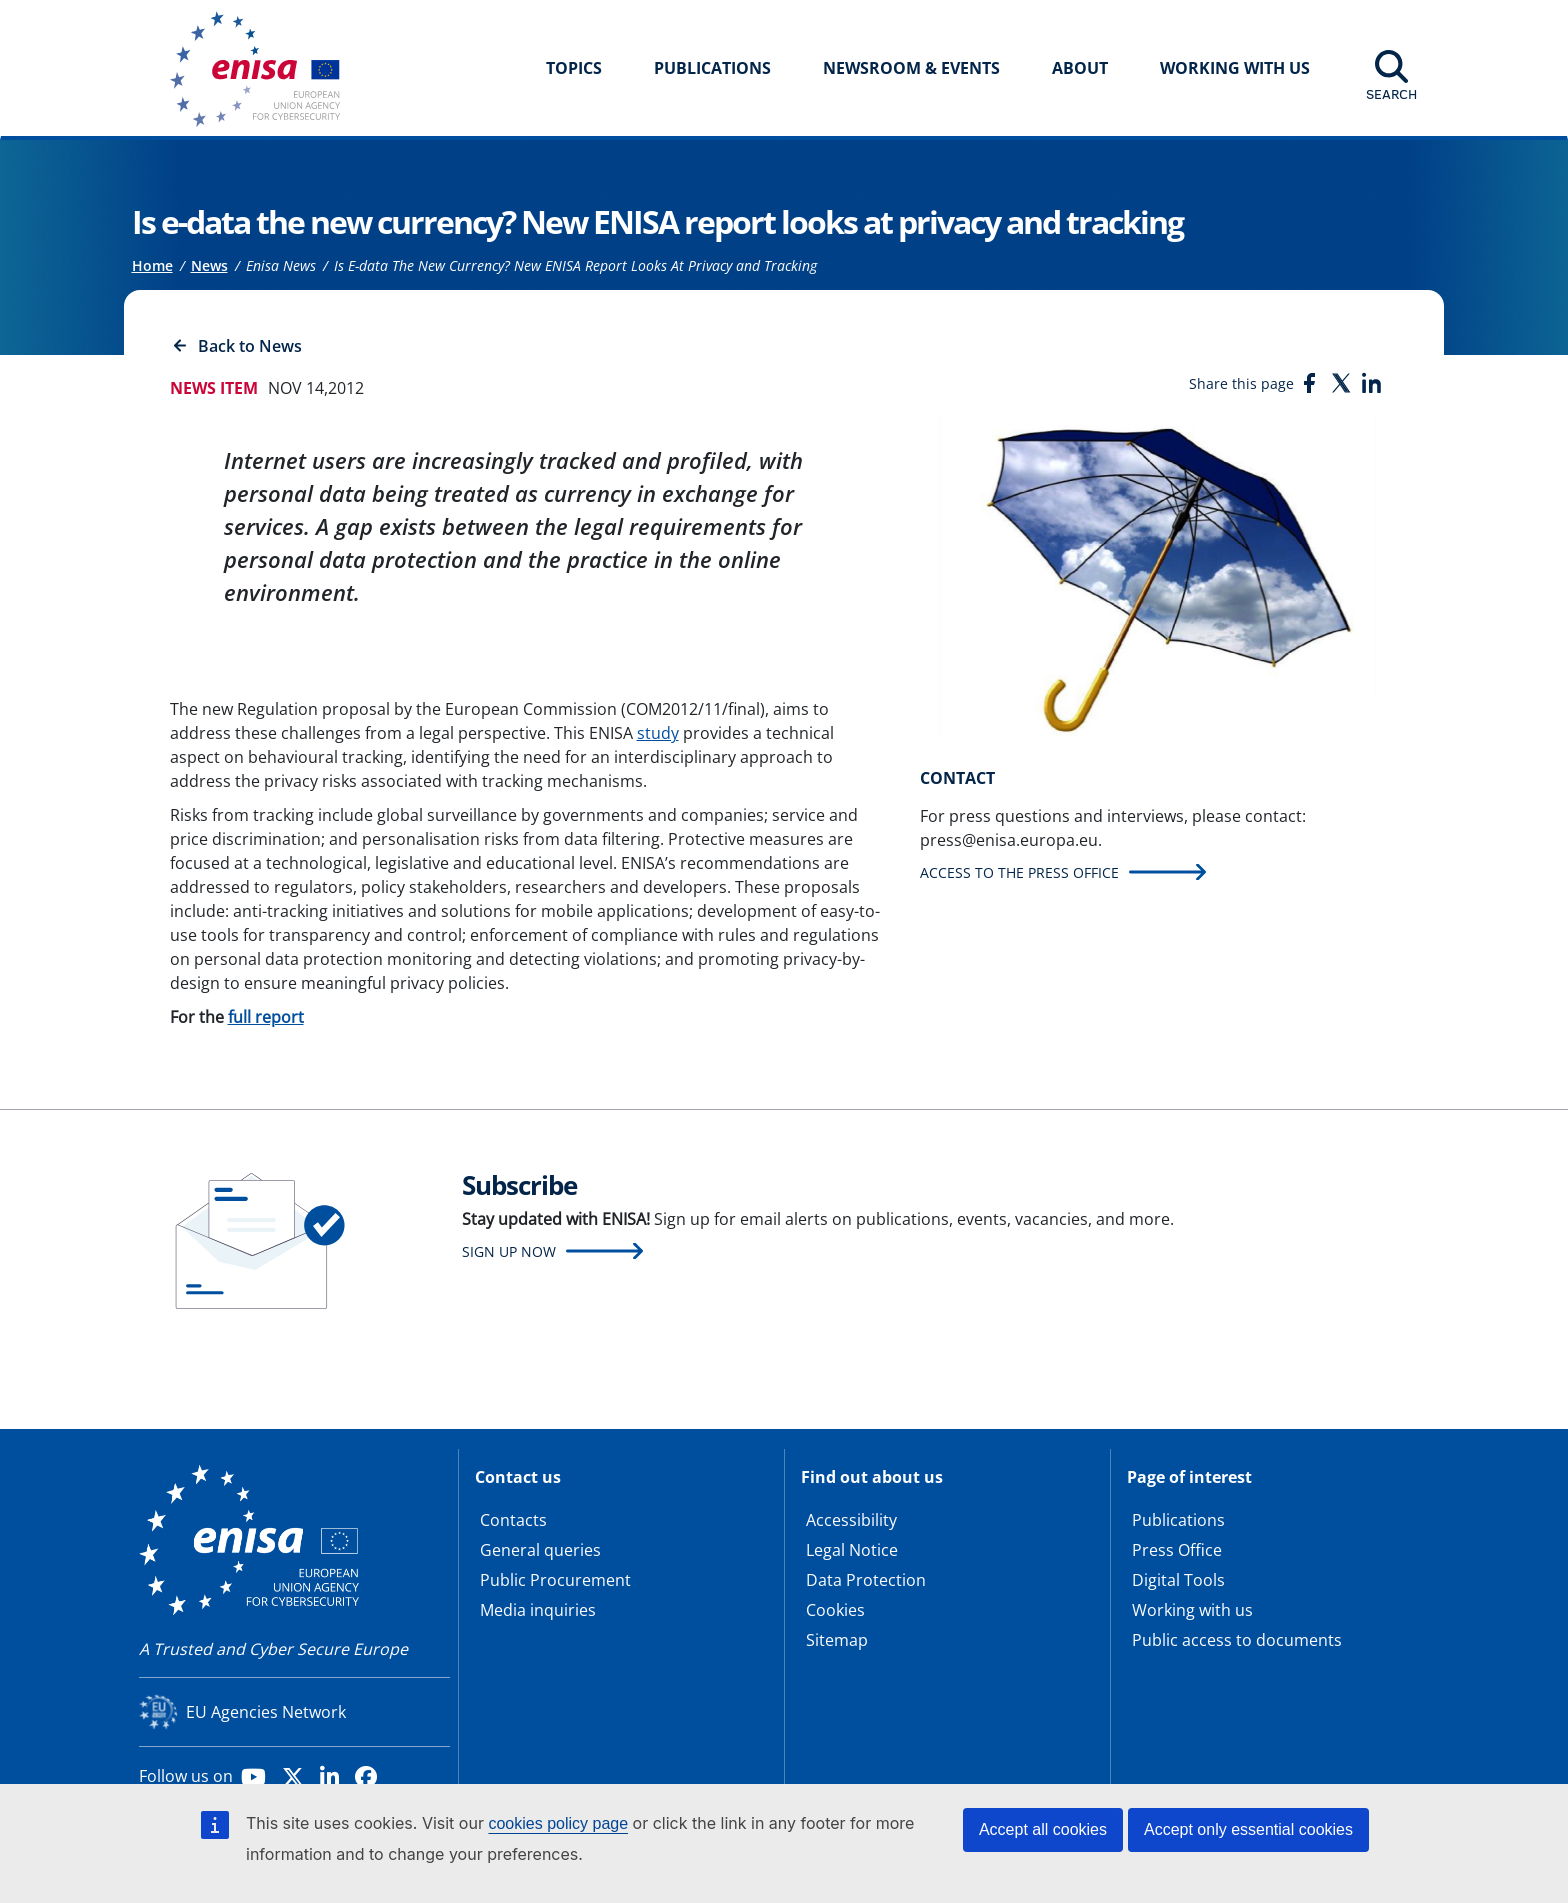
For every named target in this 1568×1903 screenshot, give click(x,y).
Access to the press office (1019, 872)
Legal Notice (852, 1550)
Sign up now (509, 1251)
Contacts (513, 1520)
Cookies (835, 1610)
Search (1391, 94)
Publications (712, 68)
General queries (540, 1550)
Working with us (1192, 1610)
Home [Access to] (152, 265)
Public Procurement (555, 1580)
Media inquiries (538, 1610)
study (658, 733)
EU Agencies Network (266, 1712)
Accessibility (851, 1520)
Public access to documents (1237, 1640)
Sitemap (837, 1640)
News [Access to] (209, 265)
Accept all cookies (1043, 1829)
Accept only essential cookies (1248, 1829)
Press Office (1177, 1550)
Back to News (250, 346)
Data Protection (866, 1580)
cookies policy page (558, 1823)
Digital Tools (1178, 1580)
